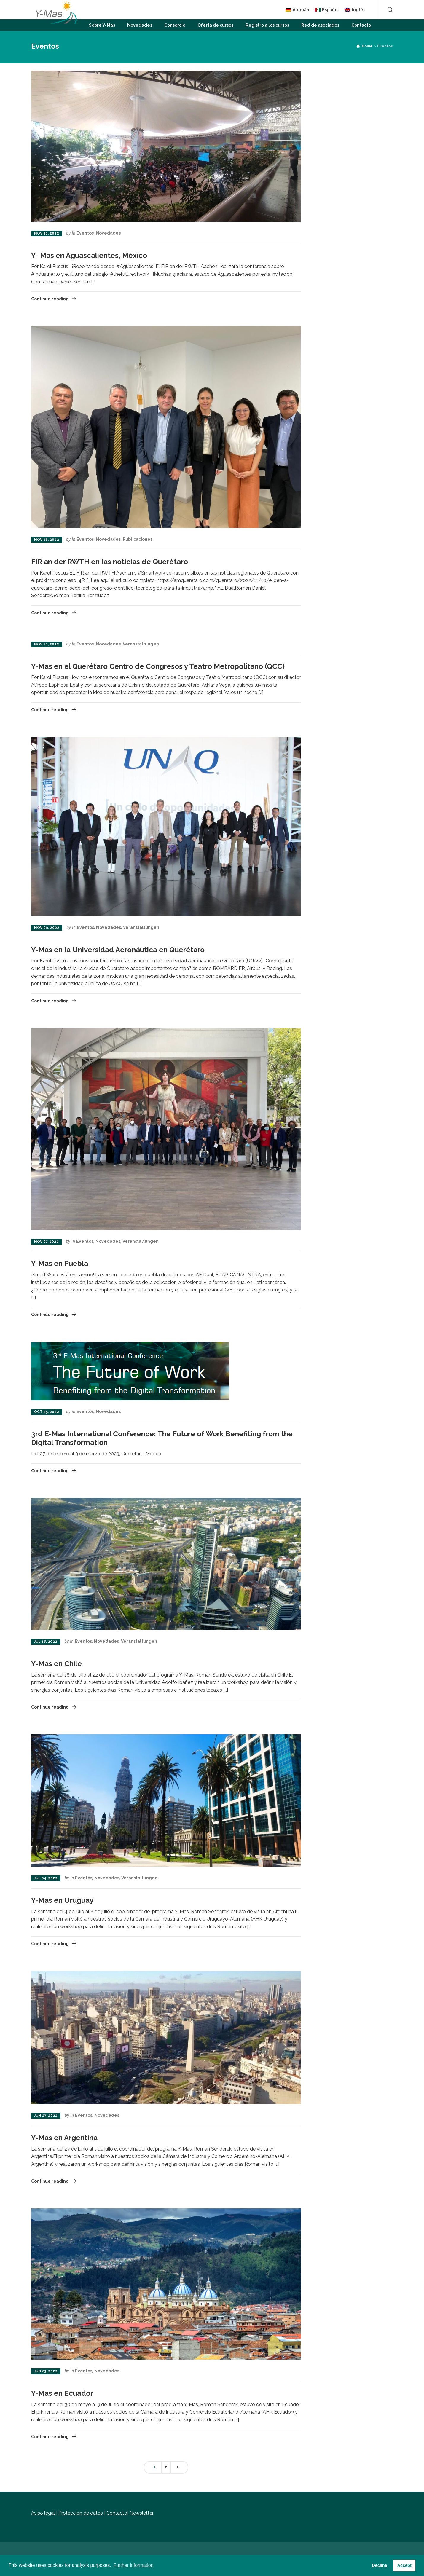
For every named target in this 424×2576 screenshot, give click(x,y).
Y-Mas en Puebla (59, 1263)
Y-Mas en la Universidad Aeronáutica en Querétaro (118, 949)
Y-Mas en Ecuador (62, 2393)
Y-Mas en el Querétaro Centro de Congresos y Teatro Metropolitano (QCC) (158, 666)
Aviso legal (43, 2513)
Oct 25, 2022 (46, 1412)
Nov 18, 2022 (46, 539)
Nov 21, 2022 (46, 233)
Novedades (108, 233)
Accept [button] (404, 2565)
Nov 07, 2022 (46, 1242)
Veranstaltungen (141, 644)
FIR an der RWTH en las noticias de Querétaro (109, 561)
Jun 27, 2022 (46, 2116)
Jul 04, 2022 (46, 1878)
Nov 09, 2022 (46, 928)
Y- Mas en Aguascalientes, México (89, 255)
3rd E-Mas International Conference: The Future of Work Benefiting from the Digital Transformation (162, 1438)
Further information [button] (133, 2565)
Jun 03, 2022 (46, 2371)
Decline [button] (379, 2565)
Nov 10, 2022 (46, 644)
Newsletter (142, 2513)
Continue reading (50, 298)
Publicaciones (137, 539)
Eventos (85, 233)
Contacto (116, 2513)
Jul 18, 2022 (45, 1641)
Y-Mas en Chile (56, 1663)
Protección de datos (80, 2513)
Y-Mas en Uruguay (62, 1900)
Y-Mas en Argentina (64, 2137)
